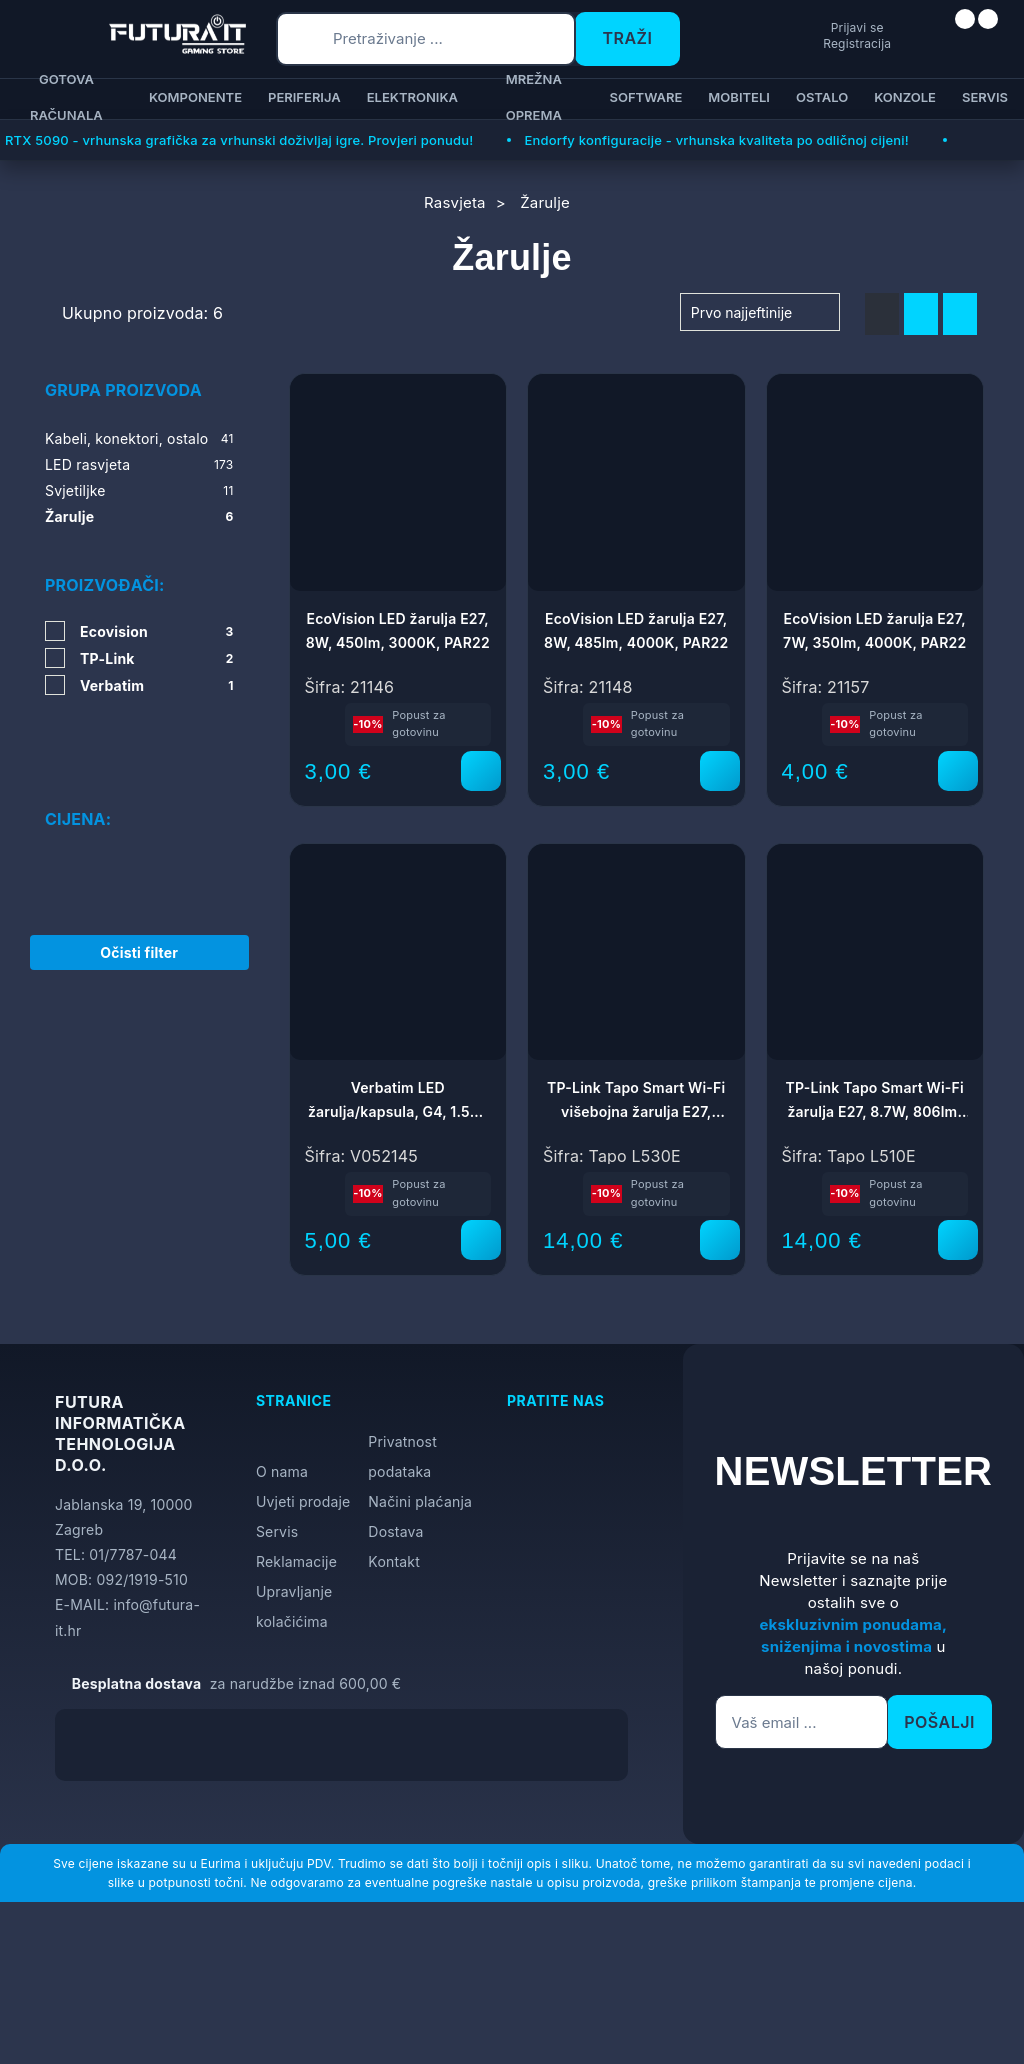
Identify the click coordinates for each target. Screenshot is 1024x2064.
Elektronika (412, 97)
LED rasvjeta (139, 465)
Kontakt (394, 1561)
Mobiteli (739, 97)
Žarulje (139, 517)
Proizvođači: (104, 585)
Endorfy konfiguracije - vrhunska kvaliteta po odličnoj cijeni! (716, 140)
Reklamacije (296, 1561)
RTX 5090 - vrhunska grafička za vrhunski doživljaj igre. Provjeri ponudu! (239, 140)
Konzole (905, 97)
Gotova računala (66, 99)
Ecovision (157, 631)
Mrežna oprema (534, 99)
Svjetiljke (139, 491)
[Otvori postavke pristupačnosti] (1000, 1056)
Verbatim (157, 685)
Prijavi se (781, 26)
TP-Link (157, 658)
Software (645, 97)
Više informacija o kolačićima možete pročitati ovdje (395, 1959)
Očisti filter (139, 929)
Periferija (304, 97)
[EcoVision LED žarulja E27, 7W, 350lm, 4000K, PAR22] (958, 771)
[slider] (47, 812)
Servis (985, 97)
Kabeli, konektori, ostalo (139, 439)
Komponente (195, 97)
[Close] (336, 1997)
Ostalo (822, 97)
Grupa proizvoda (123, 390)
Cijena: (78, 761)
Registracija (781, 43)
